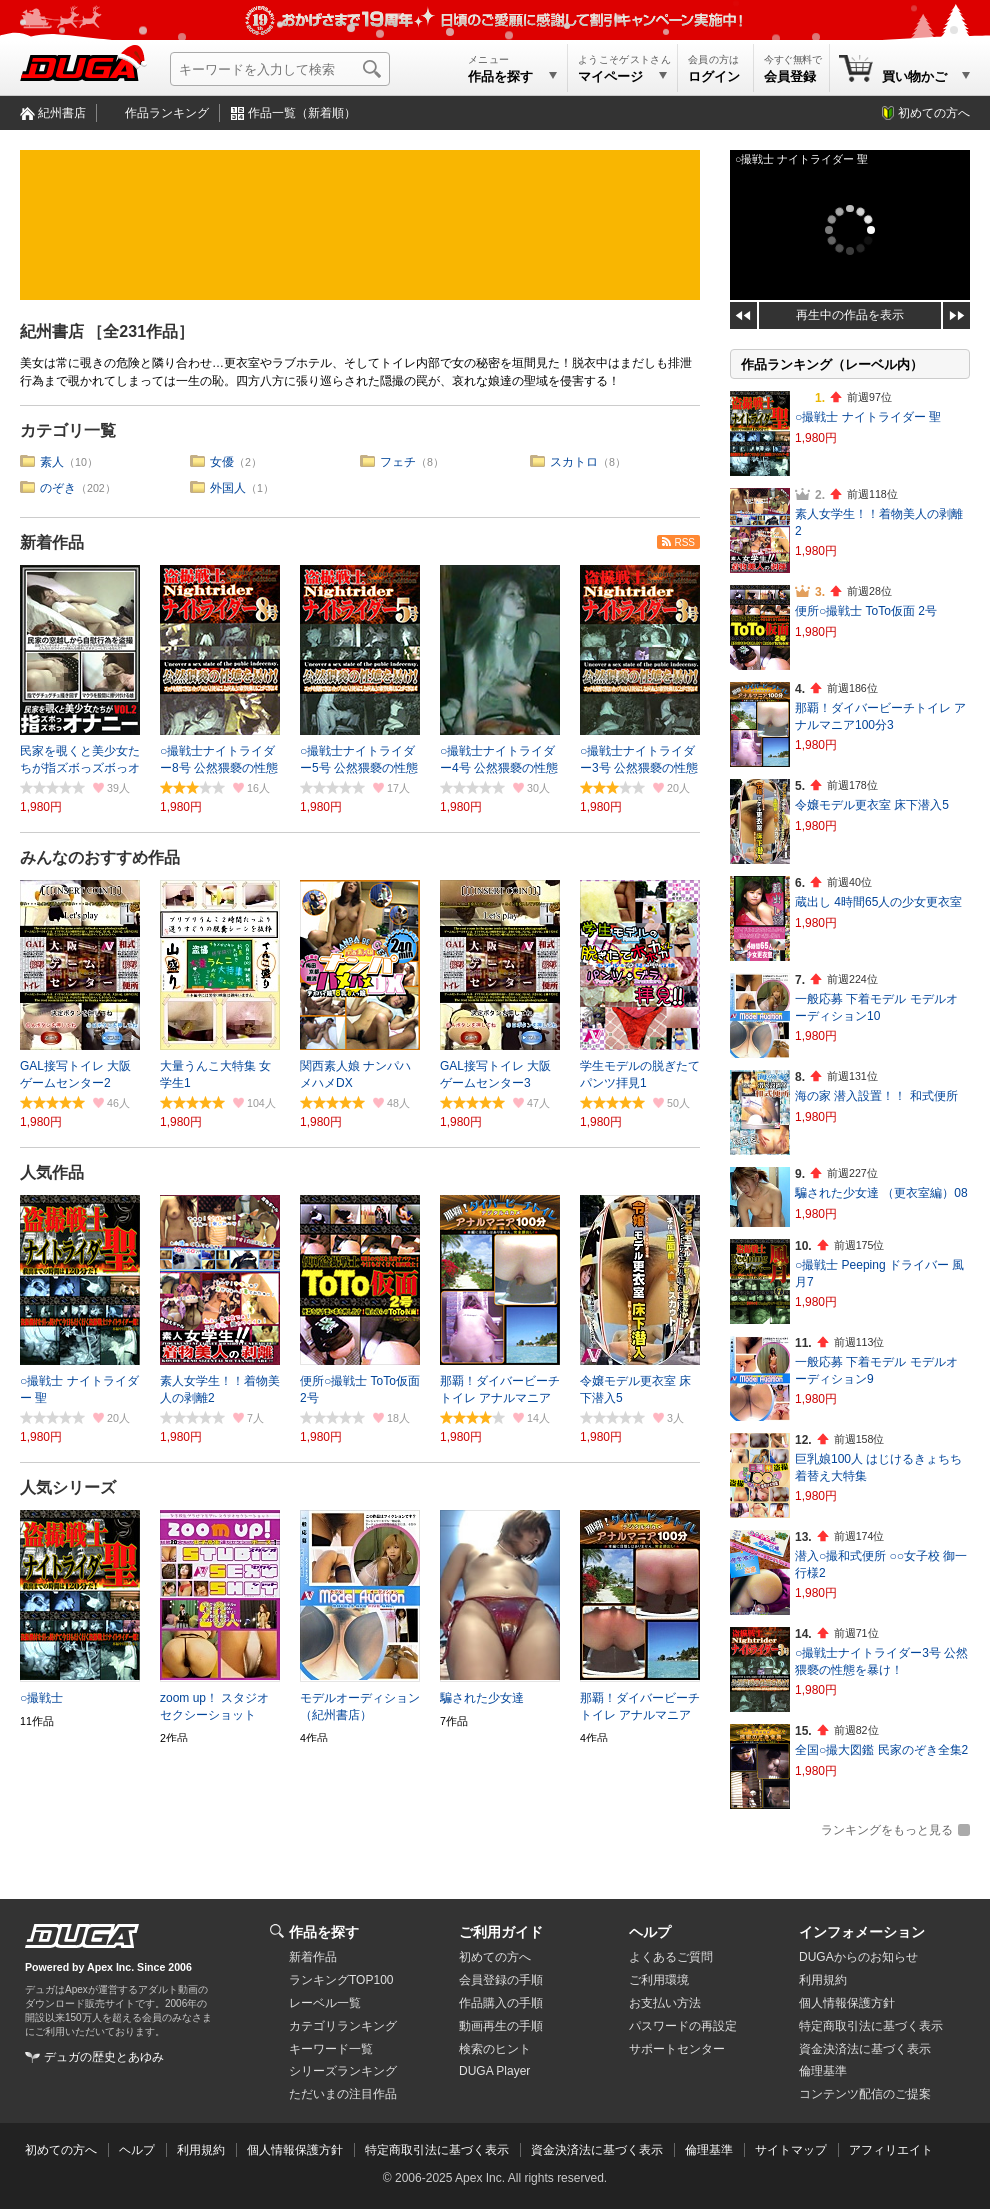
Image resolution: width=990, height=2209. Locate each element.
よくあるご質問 (671, 1957)
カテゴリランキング (343, 2026)
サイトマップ (791, 2150)
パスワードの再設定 (683, 2026)
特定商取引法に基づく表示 (437, 2150)
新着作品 (52, 542)
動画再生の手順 (501, 2026)
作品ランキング (167, 113)
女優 (222, 462)
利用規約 (823, 1980)
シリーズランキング (343, 2071)
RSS (684, 542)
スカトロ (574, 462)
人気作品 (52, 1172)
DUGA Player (494, 2071)
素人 (52, 462)
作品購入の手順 (501, 2003)
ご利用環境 (659, 1980)
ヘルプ (650, 1932)
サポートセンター (677, 2049)
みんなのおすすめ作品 (100, 857)
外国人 (228, 488)
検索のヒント (495, 2049)
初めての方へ (934, 113)
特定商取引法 (871, 2026)
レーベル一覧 (325, 2003)
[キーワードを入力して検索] (280, 69)
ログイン (714, 76)
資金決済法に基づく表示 (597, 2150)
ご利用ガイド (501, 1932)
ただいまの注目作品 (343, 2094)
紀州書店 (62, 113)
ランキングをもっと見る (887, 1830)
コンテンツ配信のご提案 (865, 2094)
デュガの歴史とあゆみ (104, 2057)
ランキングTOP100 (341, 1980)
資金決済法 (865, 2049)
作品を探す (324, 1932)
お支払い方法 (665, 2003)
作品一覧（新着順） (302, 113)
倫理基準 (823, 2071)
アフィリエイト (891, 2150)
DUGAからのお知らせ (858, 1957)
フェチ (398, 462)
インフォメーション (862, 1932)
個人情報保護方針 (847, 2003)
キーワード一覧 (331, 2049)
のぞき (58, 488)
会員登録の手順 (501, 1980)
